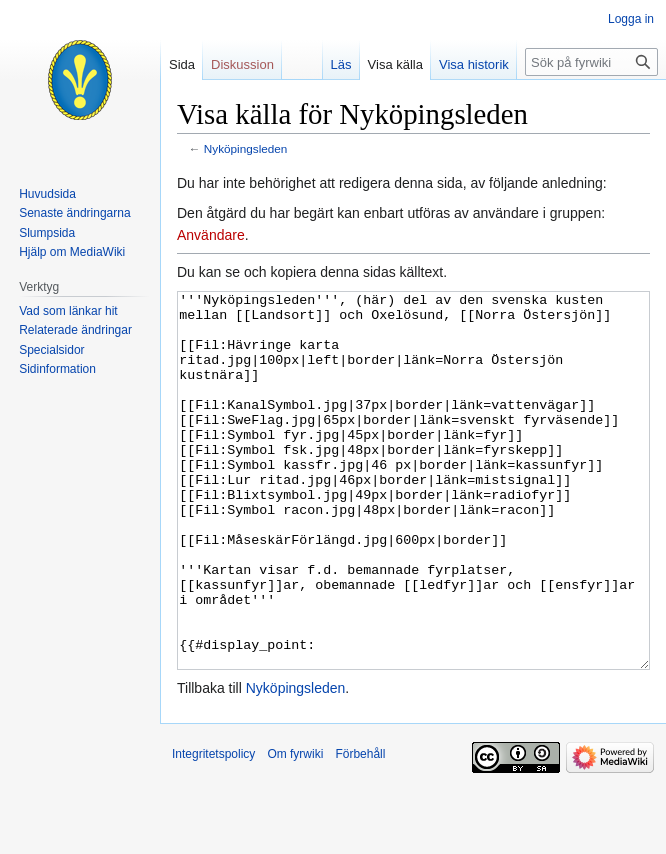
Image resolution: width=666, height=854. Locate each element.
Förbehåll (360, 829)
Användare (211, 235)
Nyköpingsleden (246, 148)
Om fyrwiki (295, 829)
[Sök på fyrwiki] (591, 62)
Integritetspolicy (213, 829)
